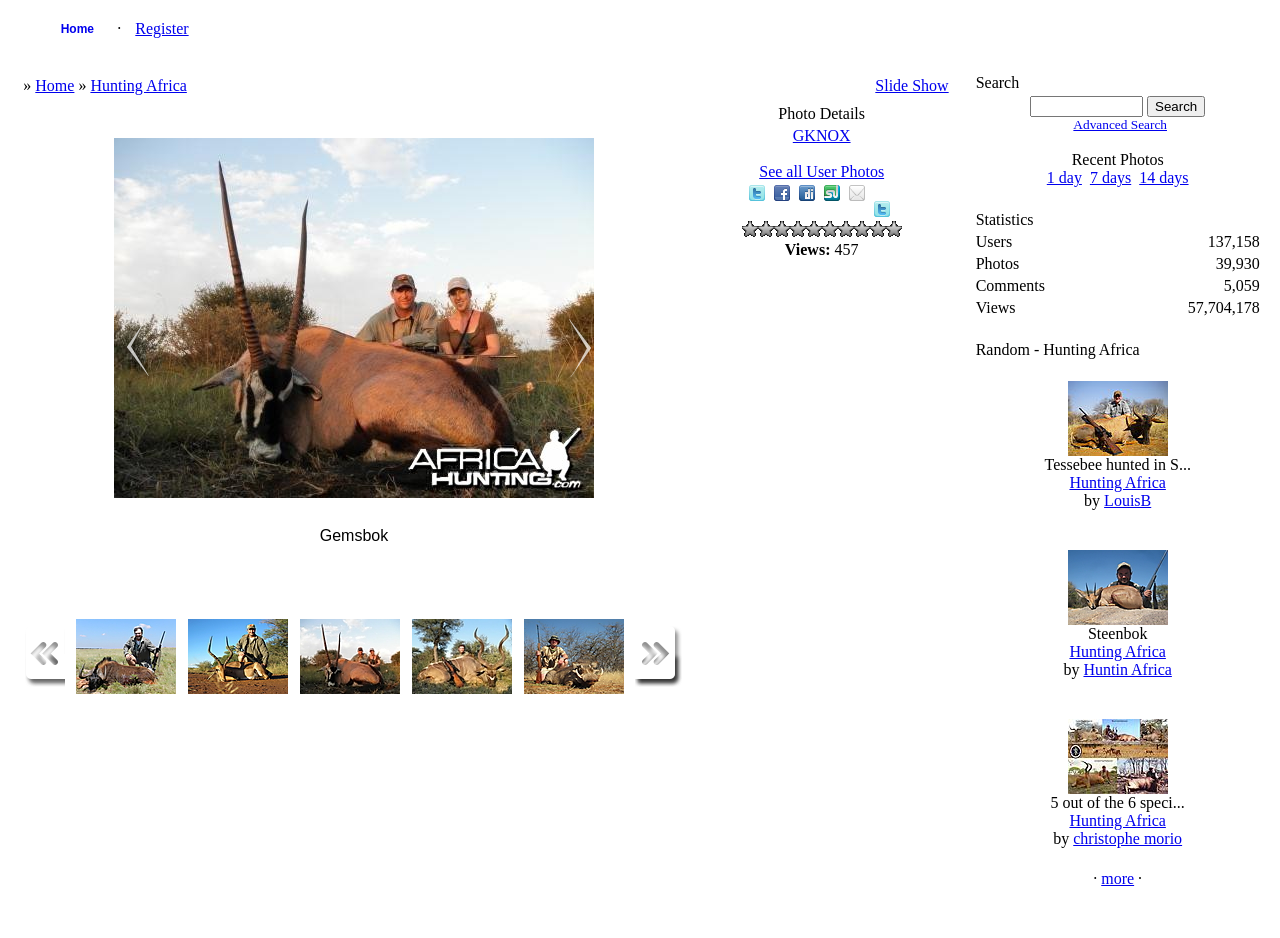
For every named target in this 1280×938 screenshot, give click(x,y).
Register (161, 28)
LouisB (1127, 500)
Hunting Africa (138, 85)
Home (77, 29)
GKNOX (822, 135)
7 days (1110, 177)
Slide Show (911, 85)
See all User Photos (821, 171)
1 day (1064, 177)
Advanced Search (1120, 124)
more (1117, 878)
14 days (1163, 177)
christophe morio (1127, 838)
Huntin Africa (1127, 669)
